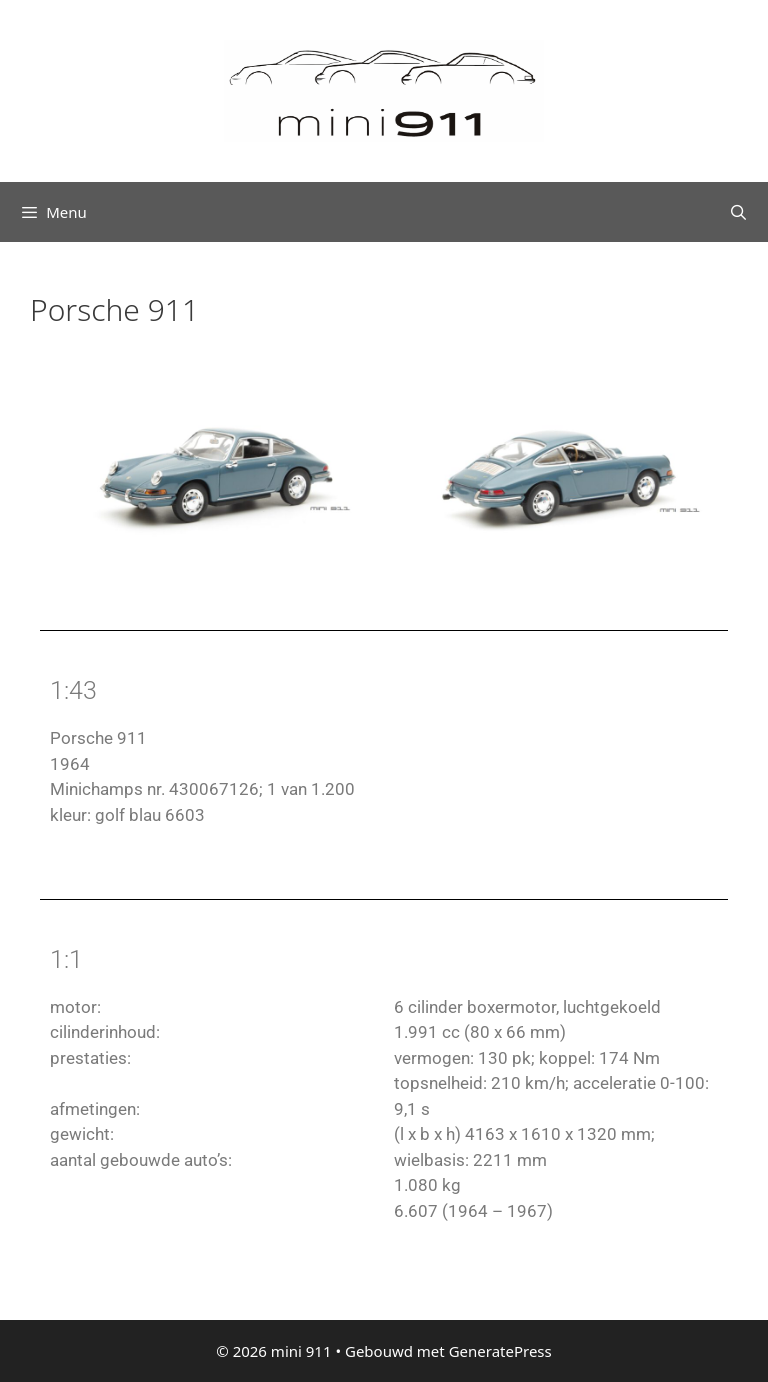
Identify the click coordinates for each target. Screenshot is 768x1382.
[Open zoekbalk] (738, 212)
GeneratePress (500, 1351)
